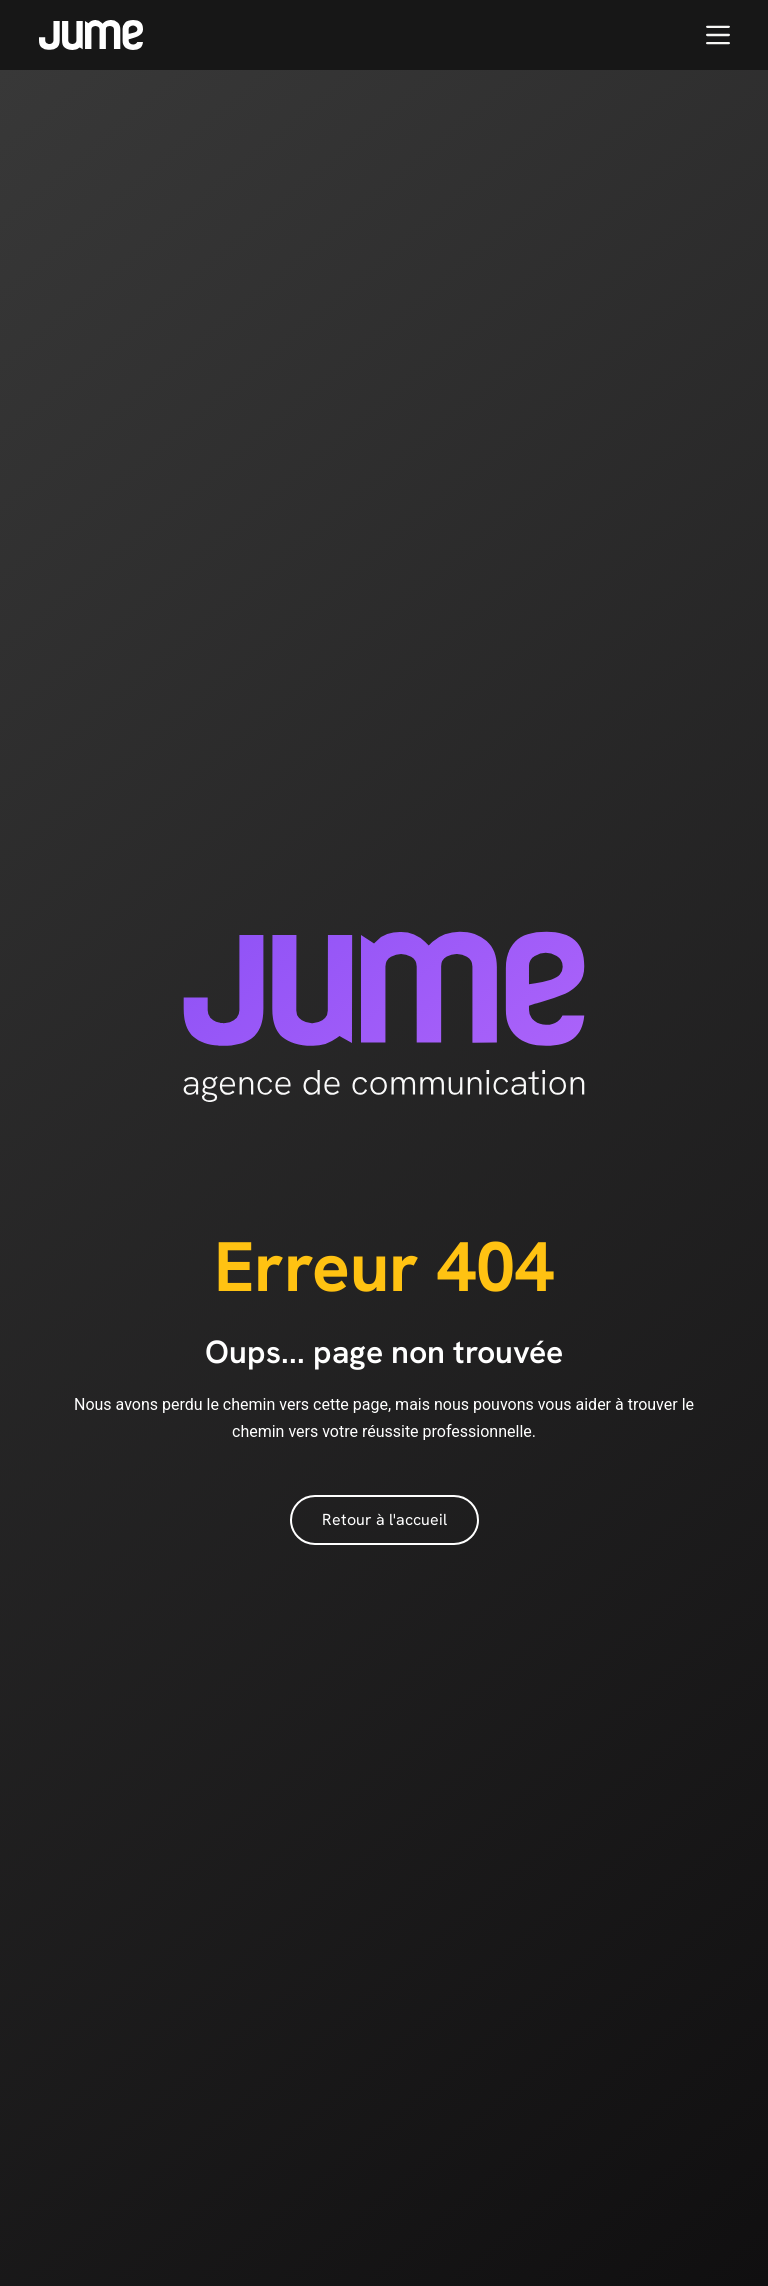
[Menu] (718, 35)
